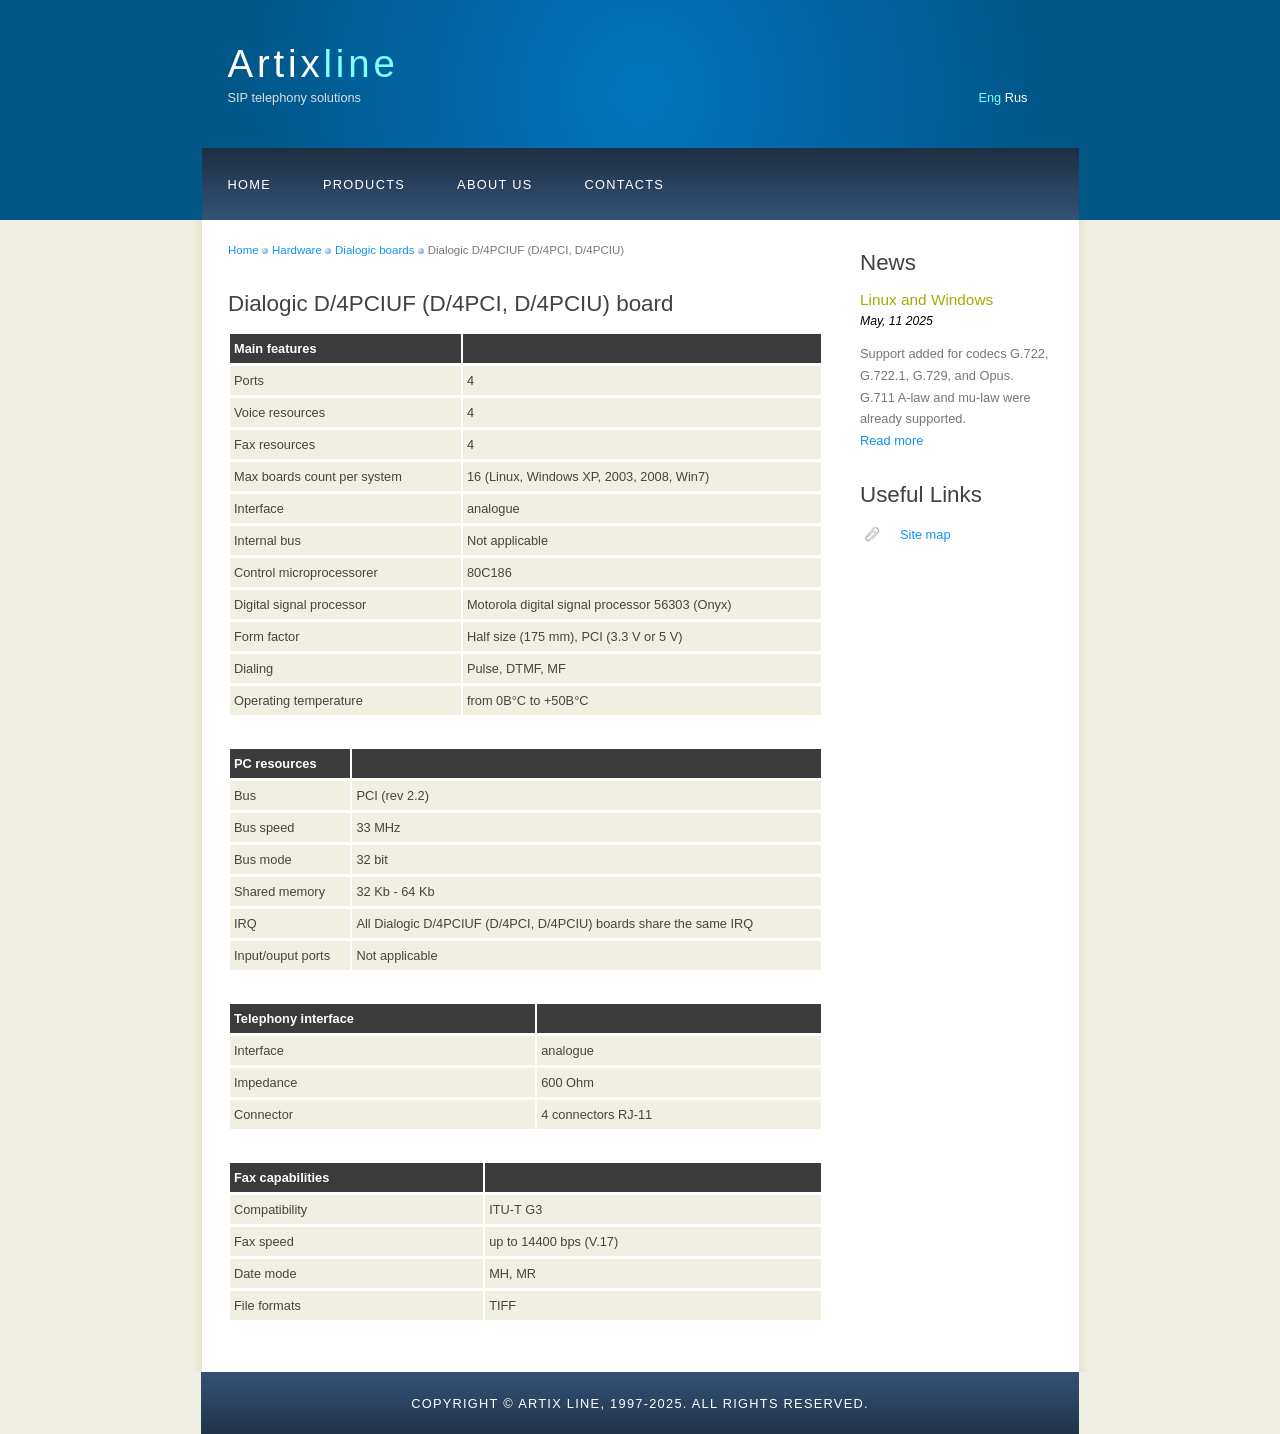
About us (494, 184)
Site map (925, 534)
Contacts (625, 184)
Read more (891, 440)
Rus (1016, 97)
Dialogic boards (374, 250)
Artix (313, 63)
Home (250, 184)
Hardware (297, 250)
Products (364, 184)
